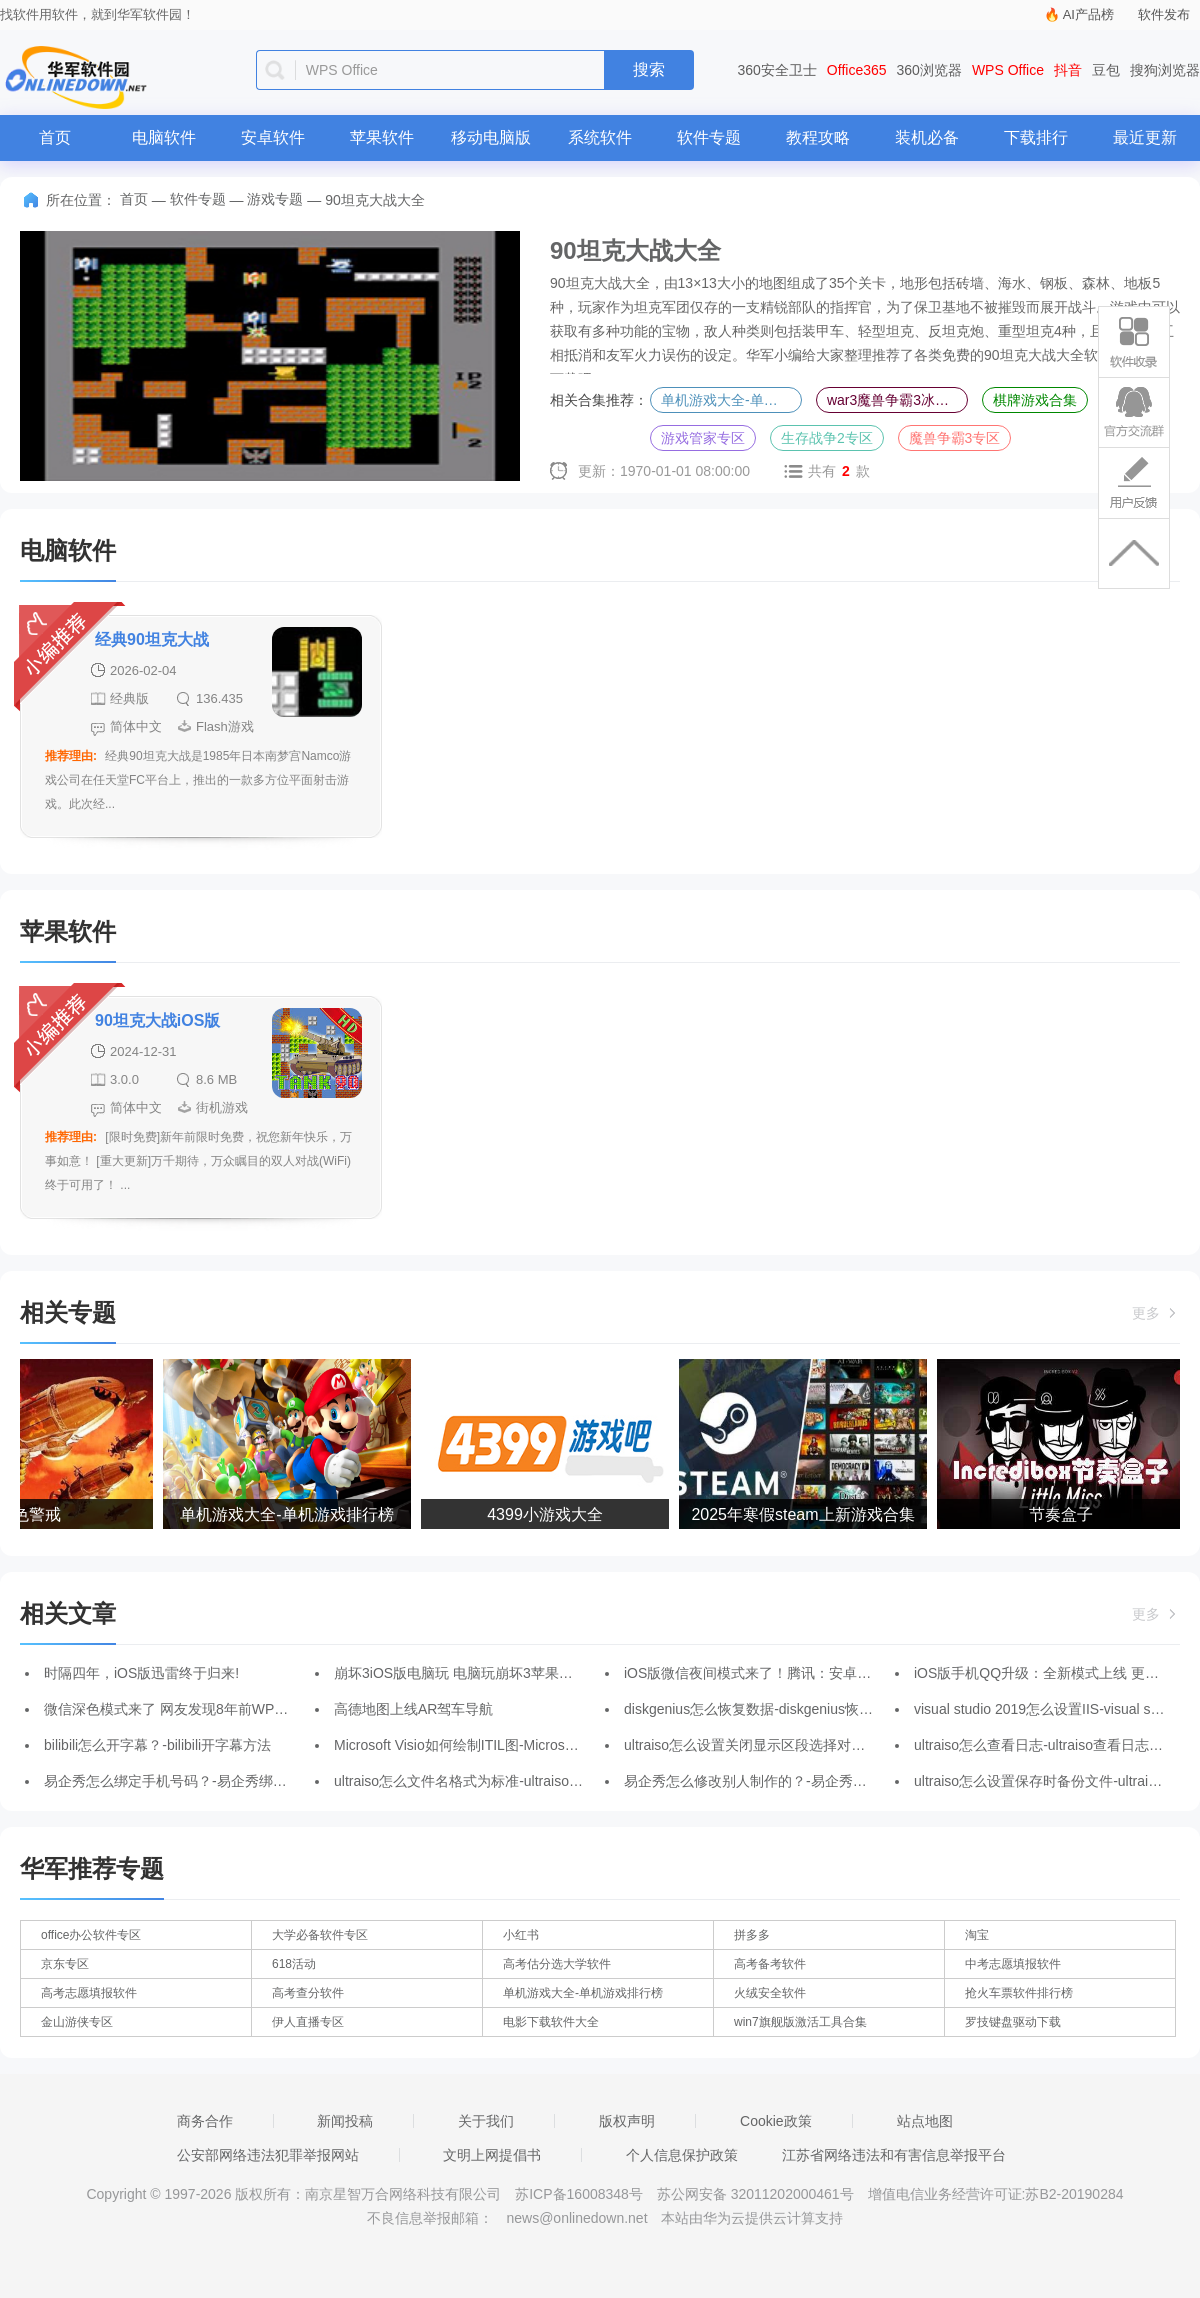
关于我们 (486, 2121)
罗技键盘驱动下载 (1013, 2022)
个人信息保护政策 (682, 2155)
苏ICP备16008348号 (579, 2194)
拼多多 (752, 1935)
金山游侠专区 (77, 2022)
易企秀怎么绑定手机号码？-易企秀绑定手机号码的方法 (214, 1781)
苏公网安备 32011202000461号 (757, 2194)
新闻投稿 (345, 2121)
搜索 (649, 69)
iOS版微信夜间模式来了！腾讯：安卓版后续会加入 (782, 1673)
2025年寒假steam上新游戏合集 (808, 1514)
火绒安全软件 (770, 1993)
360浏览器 (929, 70)
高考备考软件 (770, 1964)
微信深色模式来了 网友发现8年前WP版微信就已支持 (208, 1709)
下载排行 (1036, 137)
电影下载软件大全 (551, 2022)
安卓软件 (273, 137)
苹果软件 (382, 137)
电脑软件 (164, 137)
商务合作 (205, 2121)
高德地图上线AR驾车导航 (413, 1709)
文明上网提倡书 (492, 2155)
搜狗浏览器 (1165, 70)
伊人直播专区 (308, 2022)
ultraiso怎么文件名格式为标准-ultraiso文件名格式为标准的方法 (528, 1781)
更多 (1156, 1313)
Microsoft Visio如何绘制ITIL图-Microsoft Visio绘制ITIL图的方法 (528, 1745)
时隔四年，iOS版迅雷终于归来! (141, 1673)
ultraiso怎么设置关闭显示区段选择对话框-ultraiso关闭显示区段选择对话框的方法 (874, 1745)
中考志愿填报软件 (1013, 1964)
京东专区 (65, 1964)
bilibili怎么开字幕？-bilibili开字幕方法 (157, 1745)
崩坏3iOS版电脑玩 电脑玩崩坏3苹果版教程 (467, 1673)
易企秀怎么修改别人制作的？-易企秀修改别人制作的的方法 (808, 1781)
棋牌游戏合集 (1035, 400)
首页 (55, 137)
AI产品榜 (1088, 14)
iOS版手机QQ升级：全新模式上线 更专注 (1043, 1673)
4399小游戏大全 (551, 1514)
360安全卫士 (777, 70)
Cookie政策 (776, 2121)
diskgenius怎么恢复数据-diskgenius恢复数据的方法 (783, 1709)
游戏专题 (275, 199)
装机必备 (927, 137)
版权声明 (627, 2121)
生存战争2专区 (827, 438)
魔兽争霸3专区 (955, 438)
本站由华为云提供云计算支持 (752, 2218)
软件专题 (709, 137)
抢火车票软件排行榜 (1019, 1993)
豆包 (1106, 70)
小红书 (521, 1935)
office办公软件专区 (91, 1935)
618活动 (294, 1964)
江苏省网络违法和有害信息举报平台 (894, 2155)
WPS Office (1008, 70)
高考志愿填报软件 (89, 1993)
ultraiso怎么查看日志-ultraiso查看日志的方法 (1052, 1745)
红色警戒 (35, 1514)
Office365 (857, 70)
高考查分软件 (308, 1993)
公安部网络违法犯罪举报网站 (268, 2155)
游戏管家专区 (703, 438)
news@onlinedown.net (576, 2218)
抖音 (1068, 70)
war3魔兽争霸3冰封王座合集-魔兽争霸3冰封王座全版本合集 (897, 400)
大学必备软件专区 (320, 1935)
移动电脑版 (491, 137)
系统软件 (600, 137)
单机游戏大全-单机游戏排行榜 (731, 400)
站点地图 (925, 2121)
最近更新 (1145, 137)
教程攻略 (818, 137)
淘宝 (977, 1935)
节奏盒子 (1067, 1514)
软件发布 (1164, 14)
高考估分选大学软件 (557, 1964)
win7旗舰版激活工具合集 (800, 2022)
